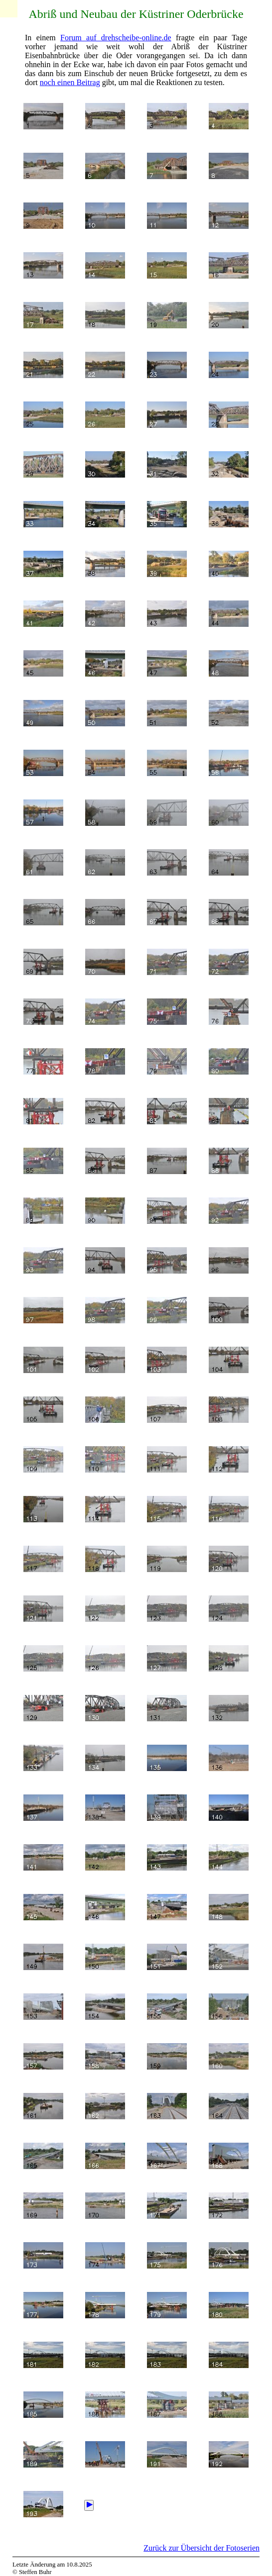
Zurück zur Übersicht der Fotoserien (201, 2548)
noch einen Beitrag (70, 82)
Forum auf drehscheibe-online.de (115, 37)
